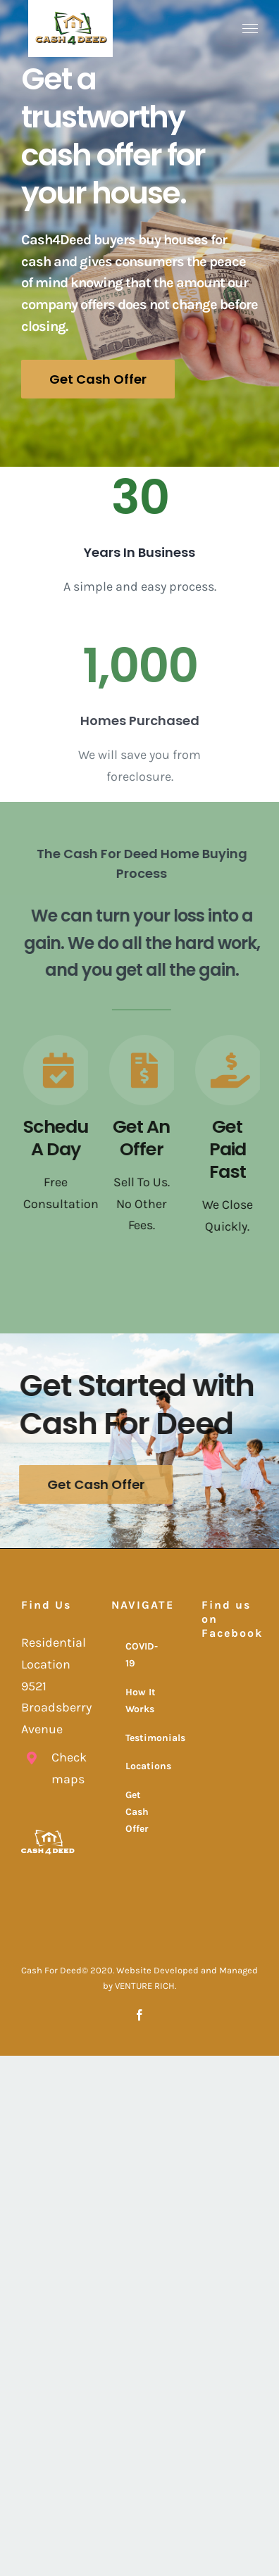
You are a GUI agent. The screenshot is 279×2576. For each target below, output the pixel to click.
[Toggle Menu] (250, 29)
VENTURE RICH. (145, 1985)
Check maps (64, 1768)
